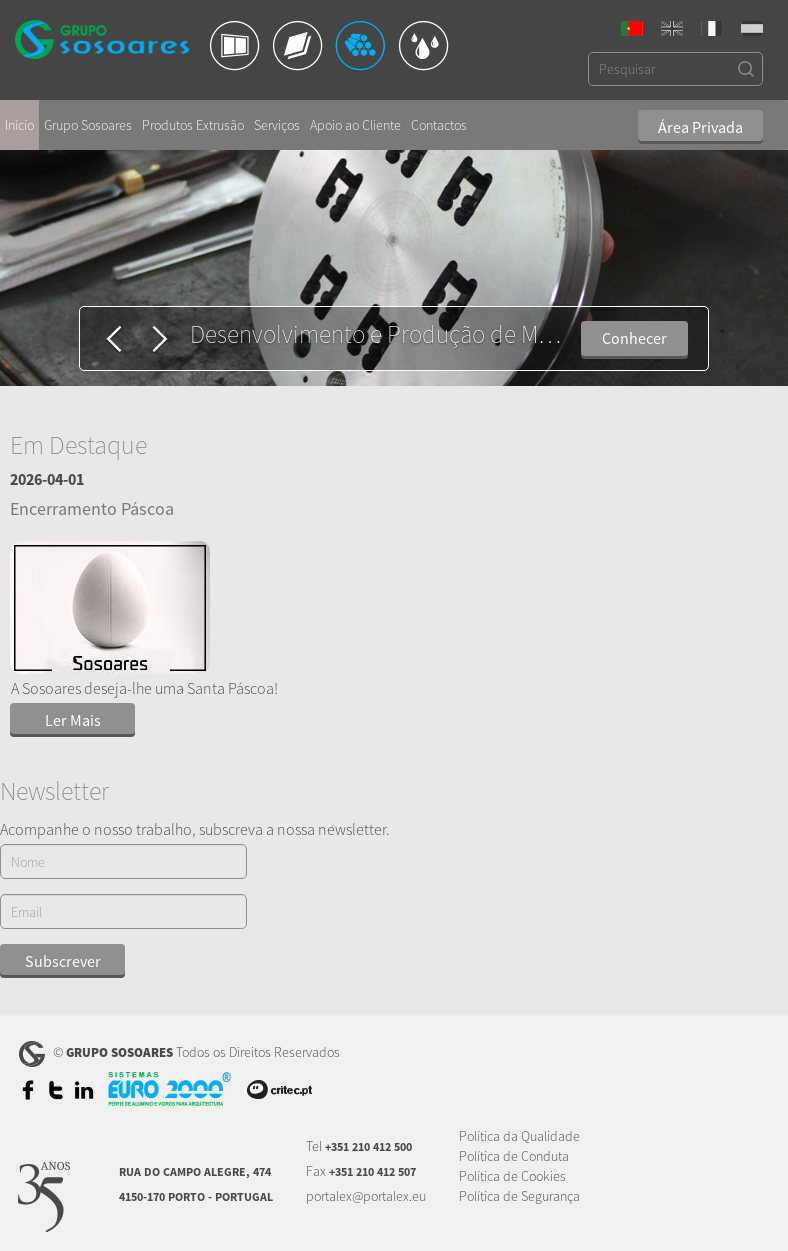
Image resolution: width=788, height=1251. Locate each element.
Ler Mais (73, 720)
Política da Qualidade (519, 1136)
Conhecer (634, 338)
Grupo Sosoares (88, 125)
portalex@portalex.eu (366, 1196)
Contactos (439, 125)
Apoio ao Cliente (355, 125)
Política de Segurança (519, 1196)
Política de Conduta (514, 1156)
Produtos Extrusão (193, 125)
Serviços (277, 125)
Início (19, 125)
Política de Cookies (512, 1176)
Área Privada (700, 127)
